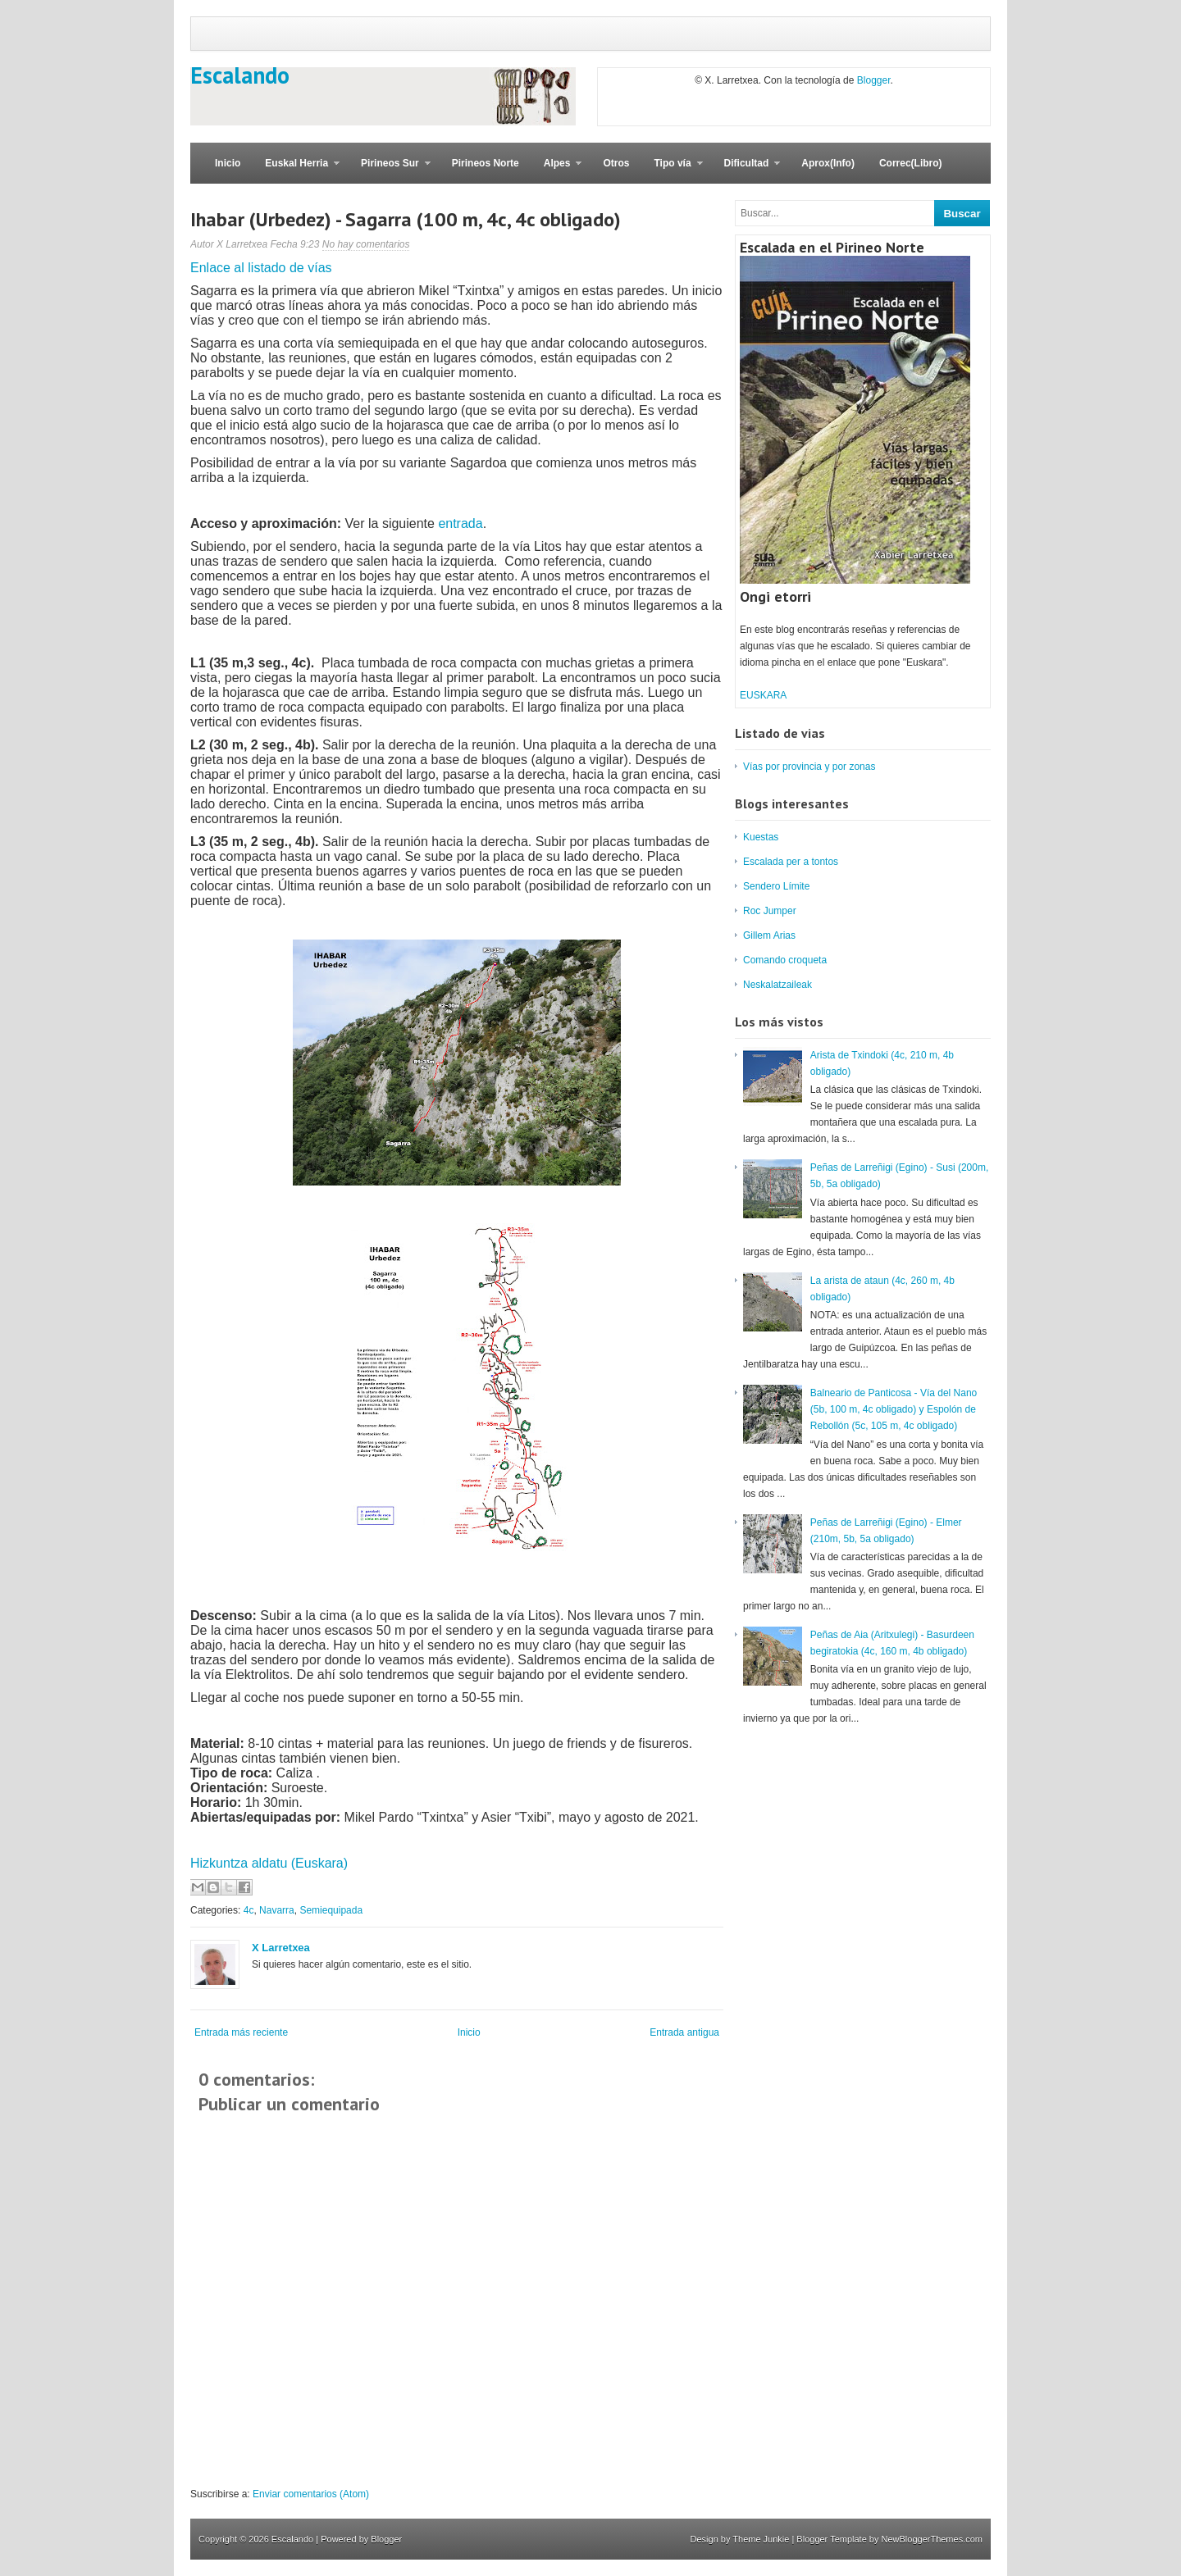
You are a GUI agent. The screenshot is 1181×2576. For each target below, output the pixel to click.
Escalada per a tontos (790, 861)
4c (249, 1910)
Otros (616, 163)
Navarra (276, 1910)
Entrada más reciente (241, 2032)
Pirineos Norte (485, 163)
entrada (460, 523)
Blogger (874, 80)
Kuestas (760, 837)
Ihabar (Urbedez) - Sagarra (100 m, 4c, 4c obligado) (405, 219)
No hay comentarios (366, 244)
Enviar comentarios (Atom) (311, 2494)
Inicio (227, 163)
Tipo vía (671, 170)
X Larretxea (281, 1947)
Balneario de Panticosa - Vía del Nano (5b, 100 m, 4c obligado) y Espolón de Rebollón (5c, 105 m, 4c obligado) (893, 1409)
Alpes (556, 170)
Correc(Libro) (910, 163)
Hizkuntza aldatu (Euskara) (269, 1863)
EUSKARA (763, 695)
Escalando (240, 75)
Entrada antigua (684, 2032)
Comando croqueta (785, 960)
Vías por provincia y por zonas (809, 766)
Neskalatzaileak (777, 984)
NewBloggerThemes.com (932, 2539)
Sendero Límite (776, 886)
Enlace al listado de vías (261, 268)
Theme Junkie (760, 2539)
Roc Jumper (769, 911)
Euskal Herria (296, 170)
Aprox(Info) (828, 163)
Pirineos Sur (390, 170)
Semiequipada (331, 1910)
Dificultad (746, 170)
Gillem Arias (769, 935)
